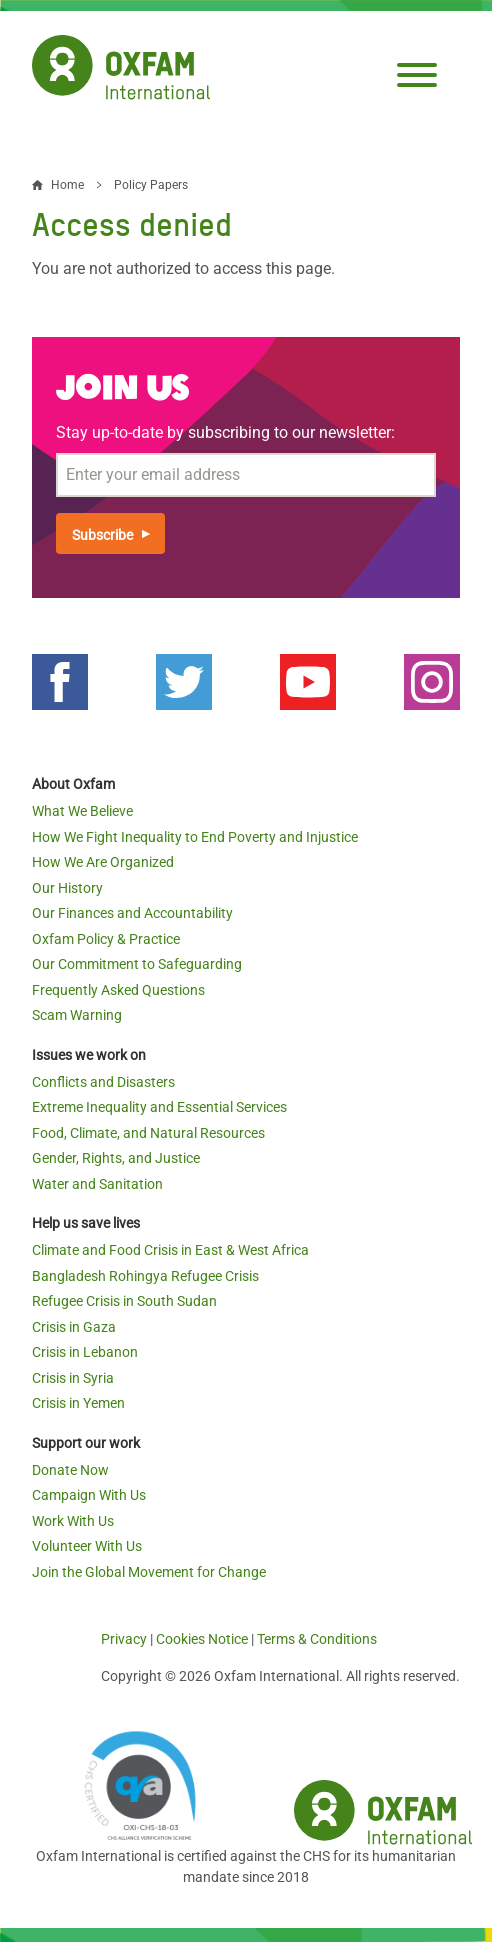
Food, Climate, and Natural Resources (148, 1133)
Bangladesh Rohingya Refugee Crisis (145, 1276)
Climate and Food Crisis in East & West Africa (170, 1250)
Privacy (124, 1639)
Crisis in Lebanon (85, 1352)
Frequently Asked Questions (118, 990)
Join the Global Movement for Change (149, 1572)
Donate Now (70, 1470)
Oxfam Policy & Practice (106, 939)
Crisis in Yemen (78, 1403)
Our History (67, 888)
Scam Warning (77, 1015)
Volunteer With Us (87, 1546)
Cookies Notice (202, 1639)
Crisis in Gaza (74, 1327)
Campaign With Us (89, 1495)
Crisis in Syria (73, 1378)
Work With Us (73, 1521)
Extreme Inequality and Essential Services (159, 1107)
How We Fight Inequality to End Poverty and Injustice (195, 837)
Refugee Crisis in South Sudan (124, 1301)
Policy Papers (151, 185)
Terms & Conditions (317, 1639)
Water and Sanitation (97, 1184)
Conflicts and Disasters (103, 1082)
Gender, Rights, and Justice (116, 1158)
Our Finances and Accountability (132, 913)
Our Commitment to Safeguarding (137, 964)
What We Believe (82, 811)
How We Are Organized (103, 862)
